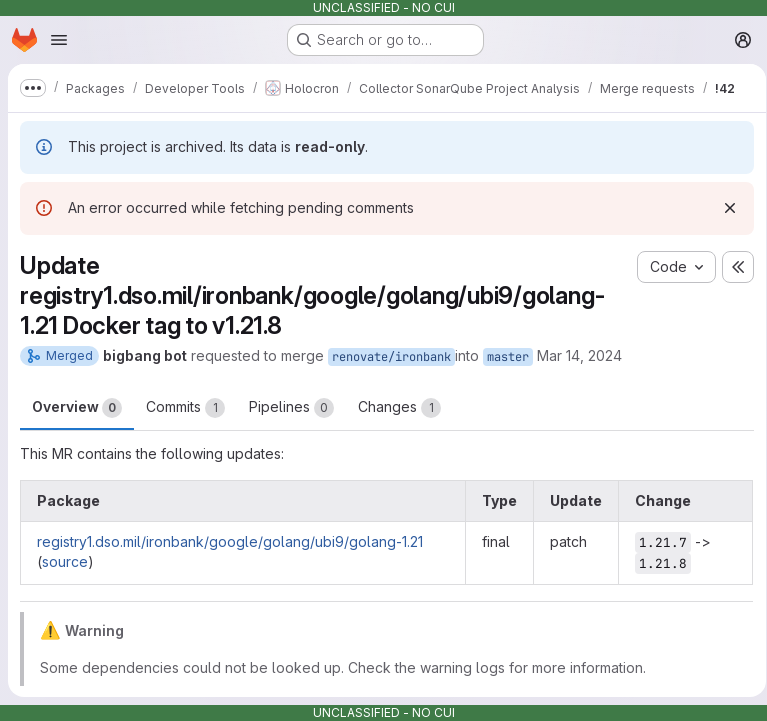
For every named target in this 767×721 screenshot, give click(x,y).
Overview (77, 408)
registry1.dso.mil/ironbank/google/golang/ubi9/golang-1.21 (230, 541)
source (65, 561)
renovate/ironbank (391, 357)
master (508, 357)
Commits (185, 408)
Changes (399, 408)
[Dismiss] (723, 208)
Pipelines (291, 408)
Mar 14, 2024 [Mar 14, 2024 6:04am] (579, 355)
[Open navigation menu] (59, 40)
